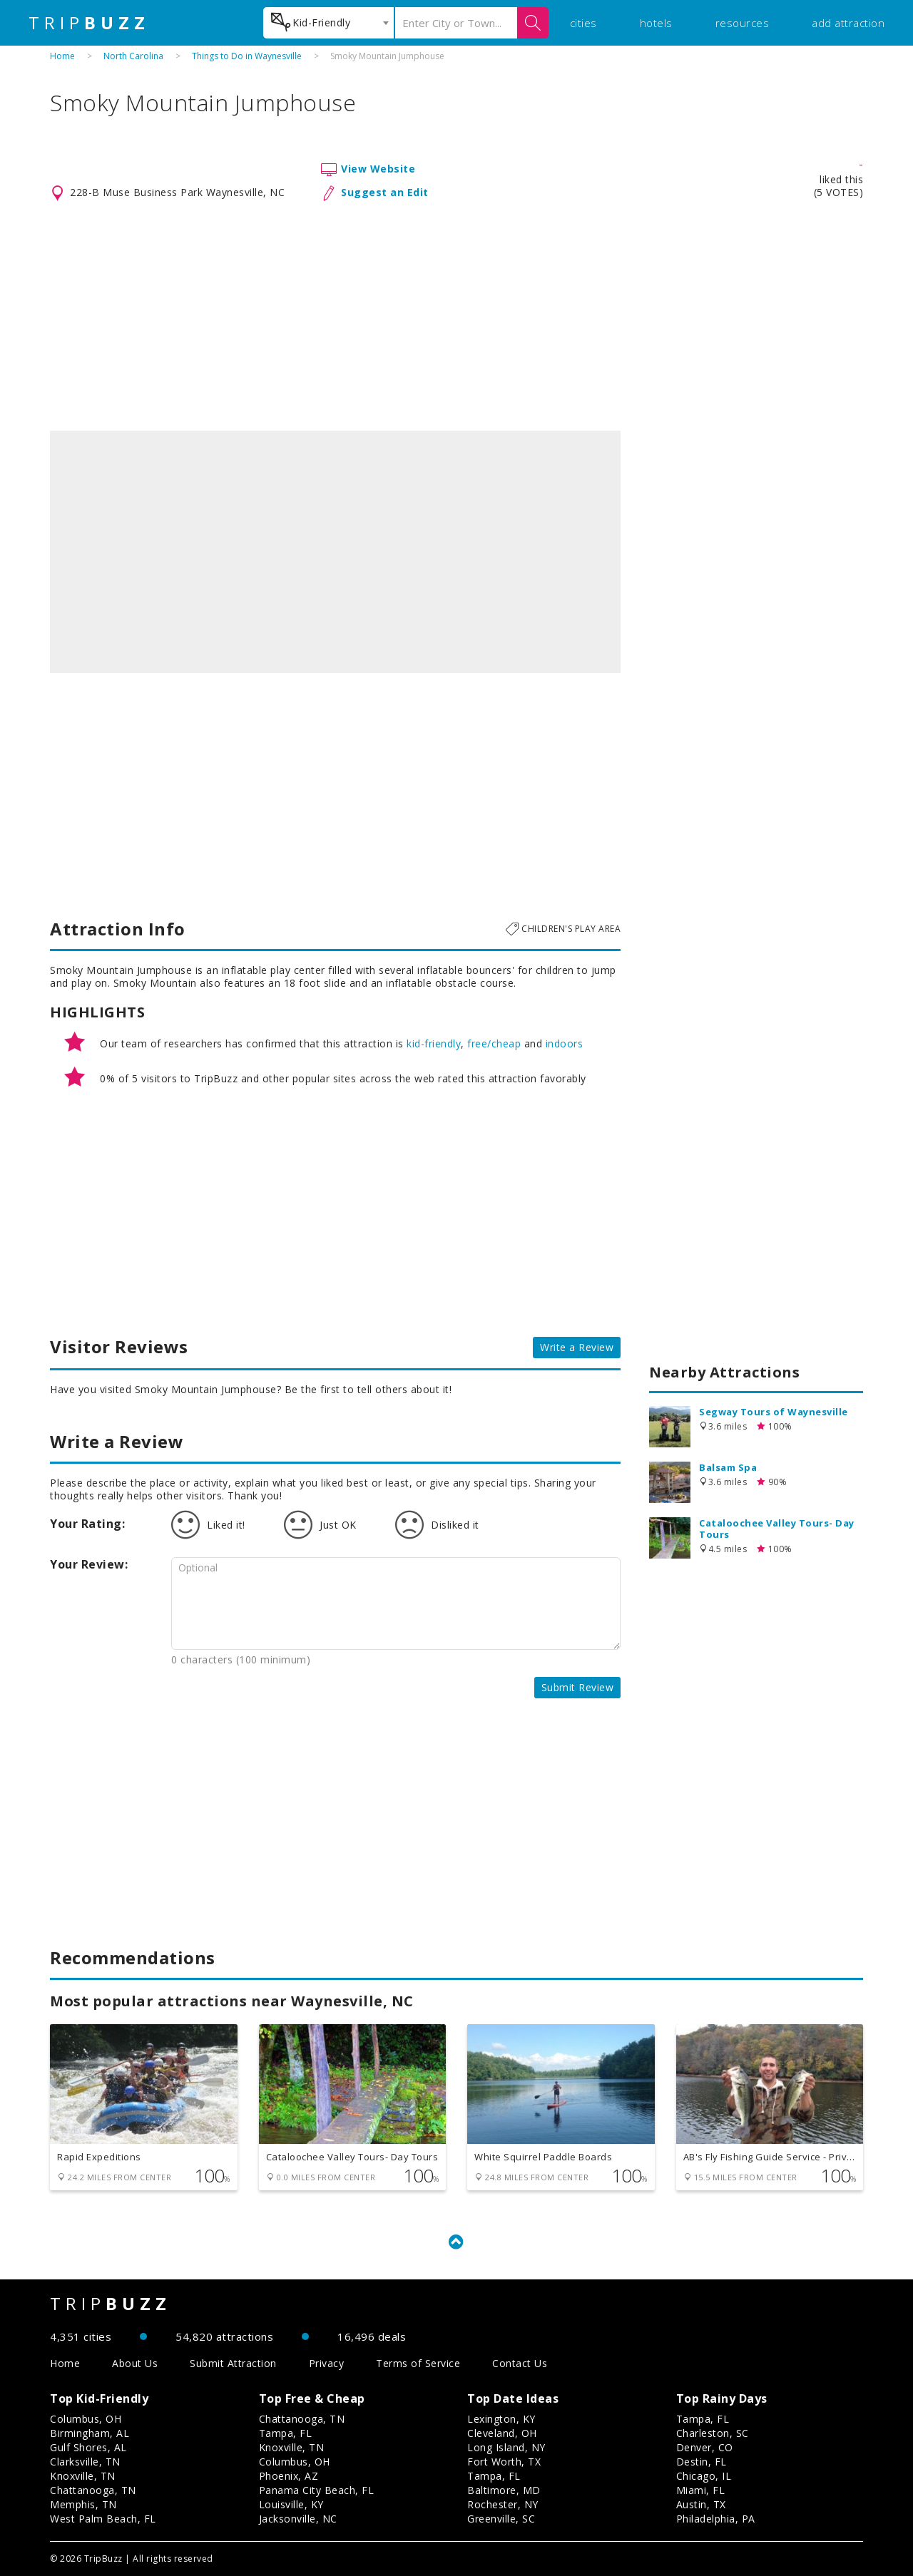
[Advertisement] (456, 316)
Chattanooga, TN (93, 2490)
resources (742, 23)
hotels (656, 23)
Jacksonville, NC (298, 2518)
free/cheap (494, 1043)
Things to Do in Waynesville (247, 56)
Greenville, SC (501, 2518)
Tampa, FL (285, 2433)
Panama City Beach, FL (316, 2490)
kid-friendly (434, 1043)
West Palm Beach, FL (103, 2518)
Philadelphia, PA (715, 2518)
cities (583, 23)
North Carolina (133, 56)
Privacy (327, 2363)
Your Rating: (87, 1524)
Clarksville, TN (85, 2461)
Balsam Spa (728, 1467)
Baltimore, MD (504, 2490)
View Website (378, 168)
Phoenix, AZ (289, 2476)
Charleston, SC (712, 2433)
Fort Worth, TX (504, 2461)
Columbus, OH (85, 2419)
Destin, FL (701, 2461)
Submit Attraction (233, 2363)
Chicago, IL (704, 2476)
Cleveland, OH (502, 2433)
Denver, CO (704, 2447)
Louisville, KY (291, 2504)
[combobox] (328, 23)
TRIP (89, 22)
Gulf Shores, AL (88, 2447)
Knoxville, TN (83, 2476)
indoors (564, 1043)
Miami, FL (700, 2490)
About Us (135, 2363)
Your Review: (89, 1564)
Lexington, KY (501, 2419)
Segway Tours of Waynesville (773, 1411)
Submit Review (577, 1687)
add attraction (848, 23)
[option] (335, 552)
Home (62, 56)
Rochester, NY (503, 2504)
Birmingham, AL (89, 2433)
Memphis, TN (83, 2504)
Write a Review (576, 1347)
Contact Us (519, 2363)
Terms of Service (418, 2363)
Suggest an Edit (385, 192)
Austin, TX (701, 2504)
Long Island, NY (506, 2447)
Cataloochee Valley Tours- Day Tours (777, 1529)
